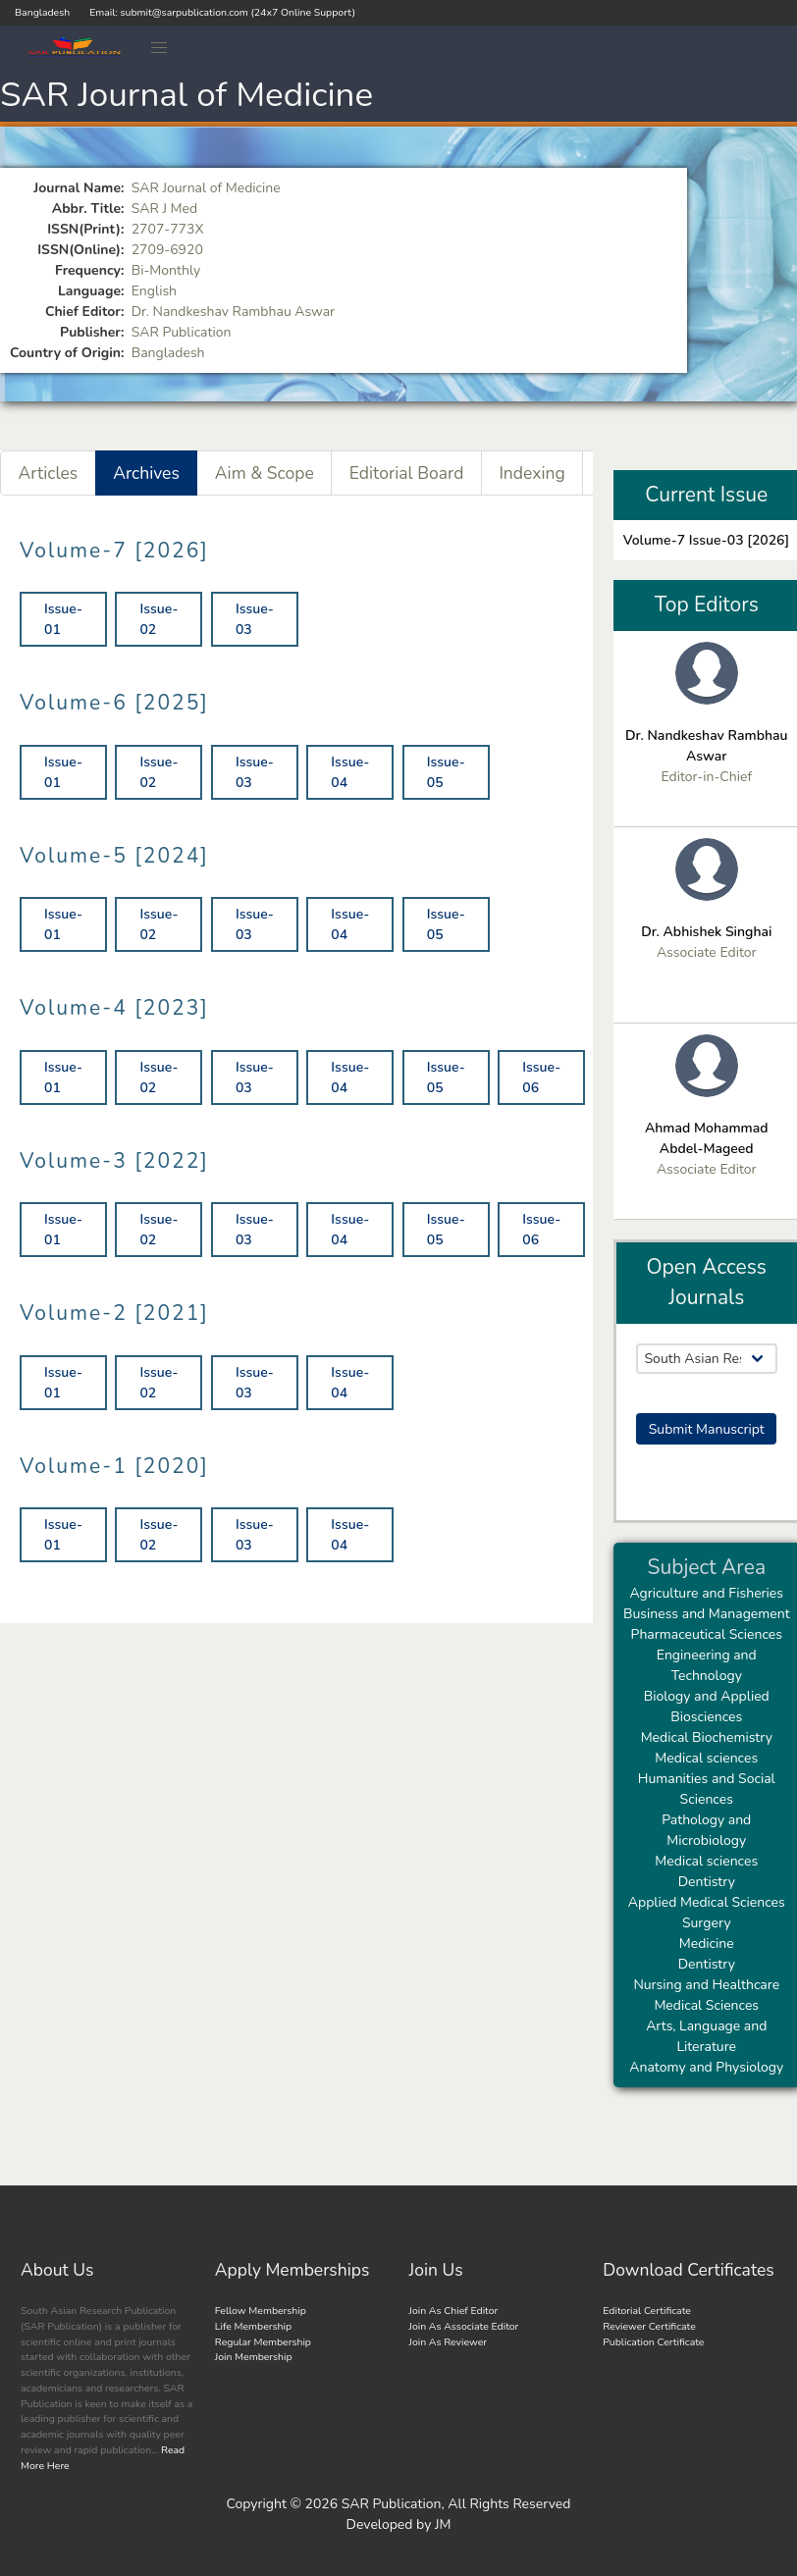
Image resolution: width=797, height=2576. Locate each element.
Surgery (706, 1923)
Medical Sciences (706, 2005)
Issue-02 (158, 619)
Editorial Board (406, 473)
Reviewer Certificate (649, 2326)
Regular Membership (263, 2342)
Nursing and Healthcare (706, 1984)
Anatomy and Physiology (706, 2067)
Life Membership (253, 2326)
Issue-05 (446, 772)
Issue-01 (63, 619)
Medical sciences (706, 1758)
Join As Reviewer (448, 2342)
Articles (49, 473)
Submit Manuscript (707, 1429)
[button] (160, 48)
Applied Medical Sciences (706, 1902)
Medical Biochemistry (706, 1737)
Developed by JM (399, 2524)
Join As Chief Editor (454, 2310)
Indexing (531, 473)
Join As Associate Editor (464, 2326)
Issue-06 (541, 1077)
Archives (146, 473)
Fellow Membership (260, 2310)
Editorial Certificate (647, 2310)
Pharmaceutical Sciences (706, 1634)
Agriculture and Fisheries (706, 1593)
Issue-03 (255, 619)
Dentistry (706, 1881)
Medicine (706, 1943)
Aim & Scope (264, 473)
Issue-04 (350, 772)
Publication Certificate (653, 2342)
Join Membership (253, 2356)
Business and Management (706, 1613)
